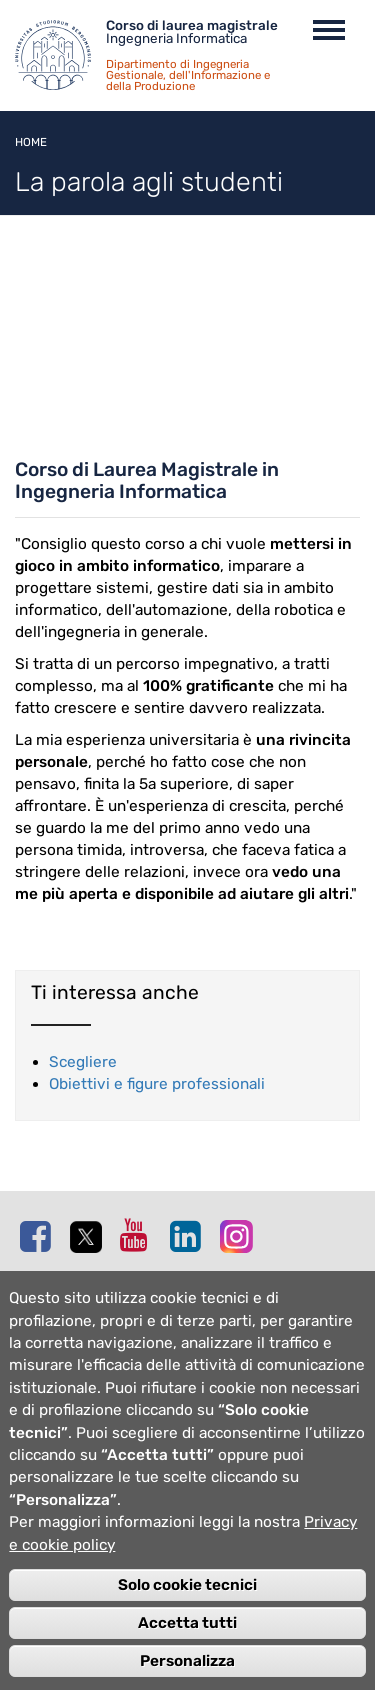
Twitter (90, 1237)
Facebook (40, 1236)
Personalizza (187, 1661)
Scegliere (83, 1062)
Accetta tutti (187, 1623)
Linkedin (190, 1236)
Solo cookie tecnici (187, 1585)
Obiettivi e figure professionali (157, 1084)
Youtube (140, 1235)
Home (31, 142)
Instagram (240, 1235)
